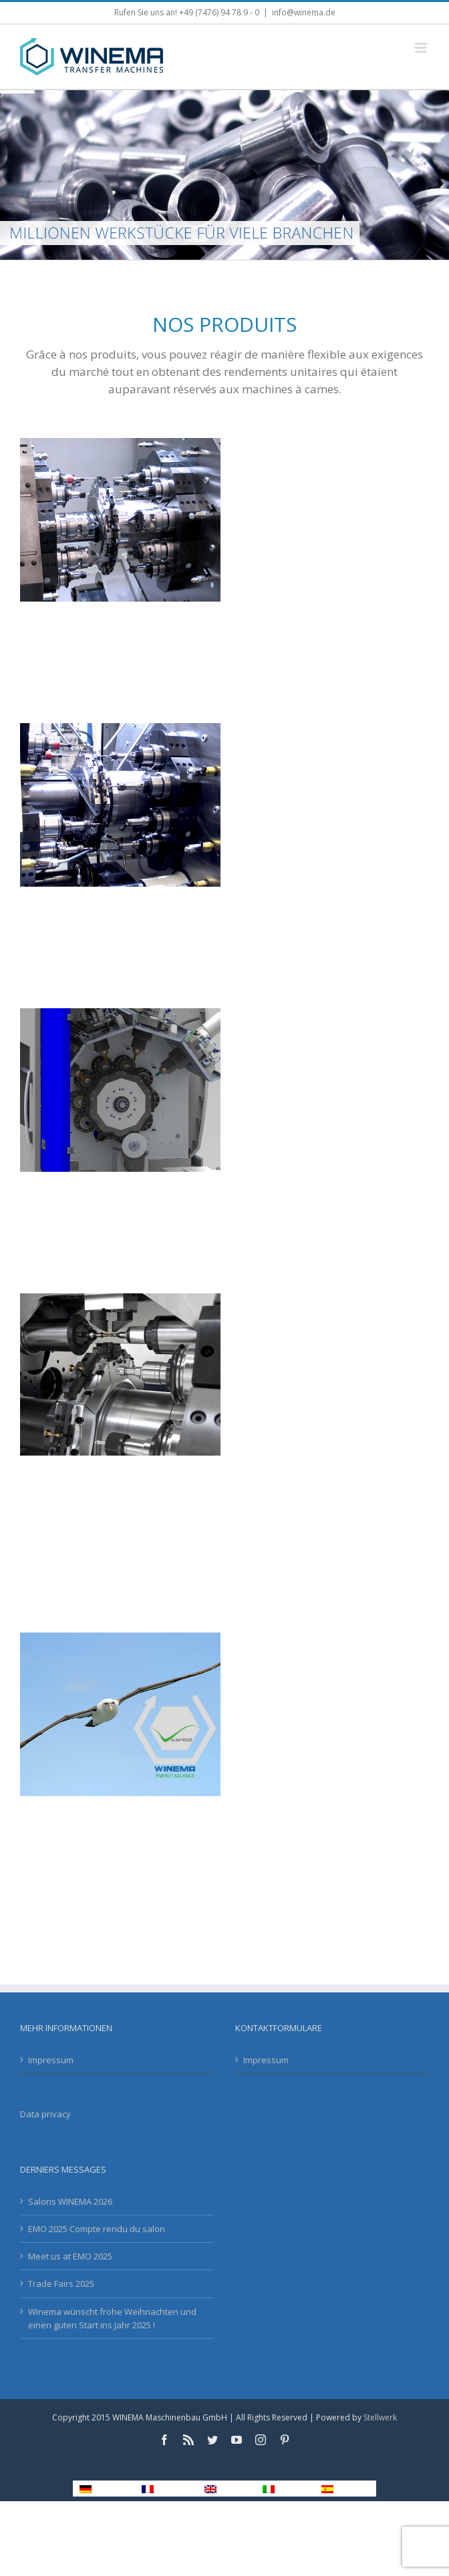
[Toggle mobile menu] (422, 48)
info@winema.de (303, 12)
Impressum (50, 2060)
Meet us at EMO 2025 (70, 2256)
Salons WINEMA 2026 (70, 2201)
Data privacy (45, 2114)
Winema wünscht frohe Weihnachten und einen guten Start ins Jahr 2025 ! (112, 2318)
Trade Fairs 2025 (61, 2284)
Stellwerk (380, 2417)
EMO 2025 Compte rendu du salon (96, 2229)
